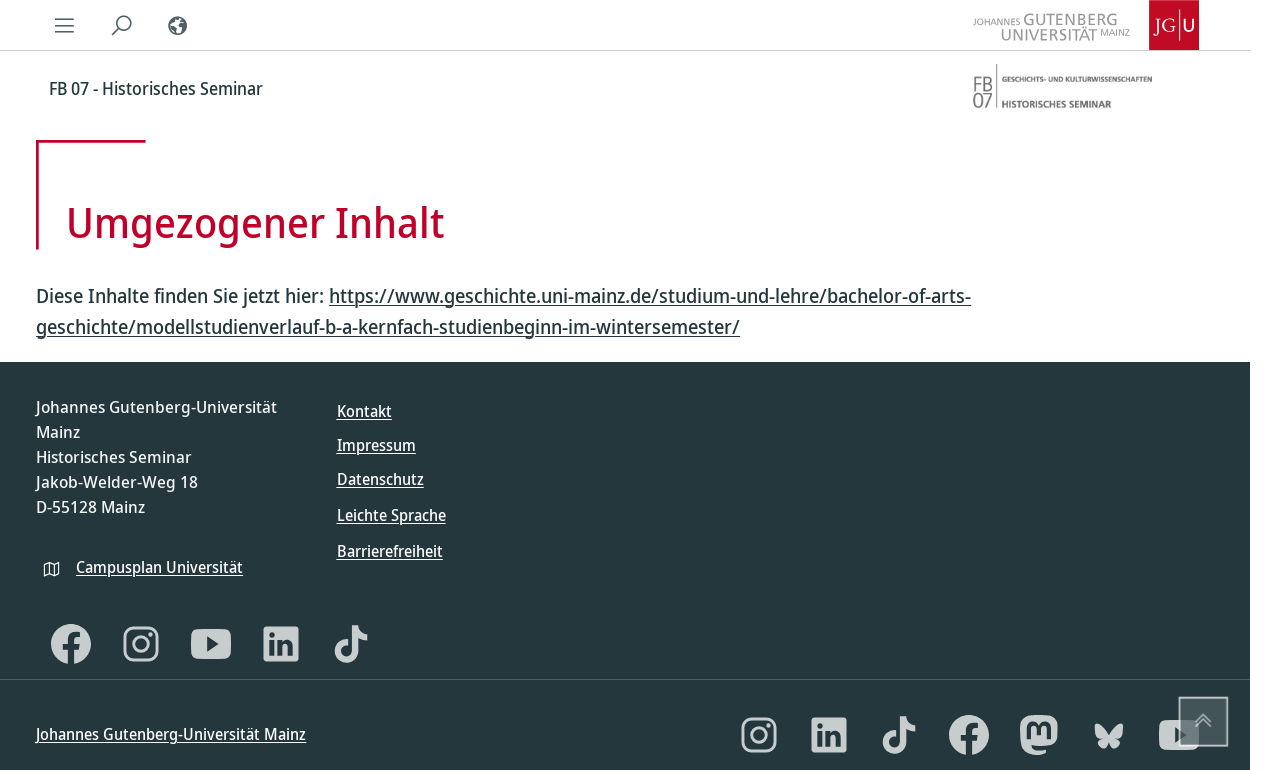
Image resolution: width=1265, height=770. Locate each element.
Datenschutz (380, 479)
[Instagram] (141, 644)
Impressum (376, 445)
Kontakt (364, 411)
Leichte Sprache (391, 515)
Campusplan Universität (159, 567)
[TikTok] (351, 644)
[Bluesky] (1109, 735)
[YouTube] (211, 644)
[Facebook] (71, 644)
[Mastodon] (1039, 735)
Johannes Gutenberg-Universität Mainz (171, 734)
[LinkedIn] (281, 644)
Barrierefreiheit (390, 551)
